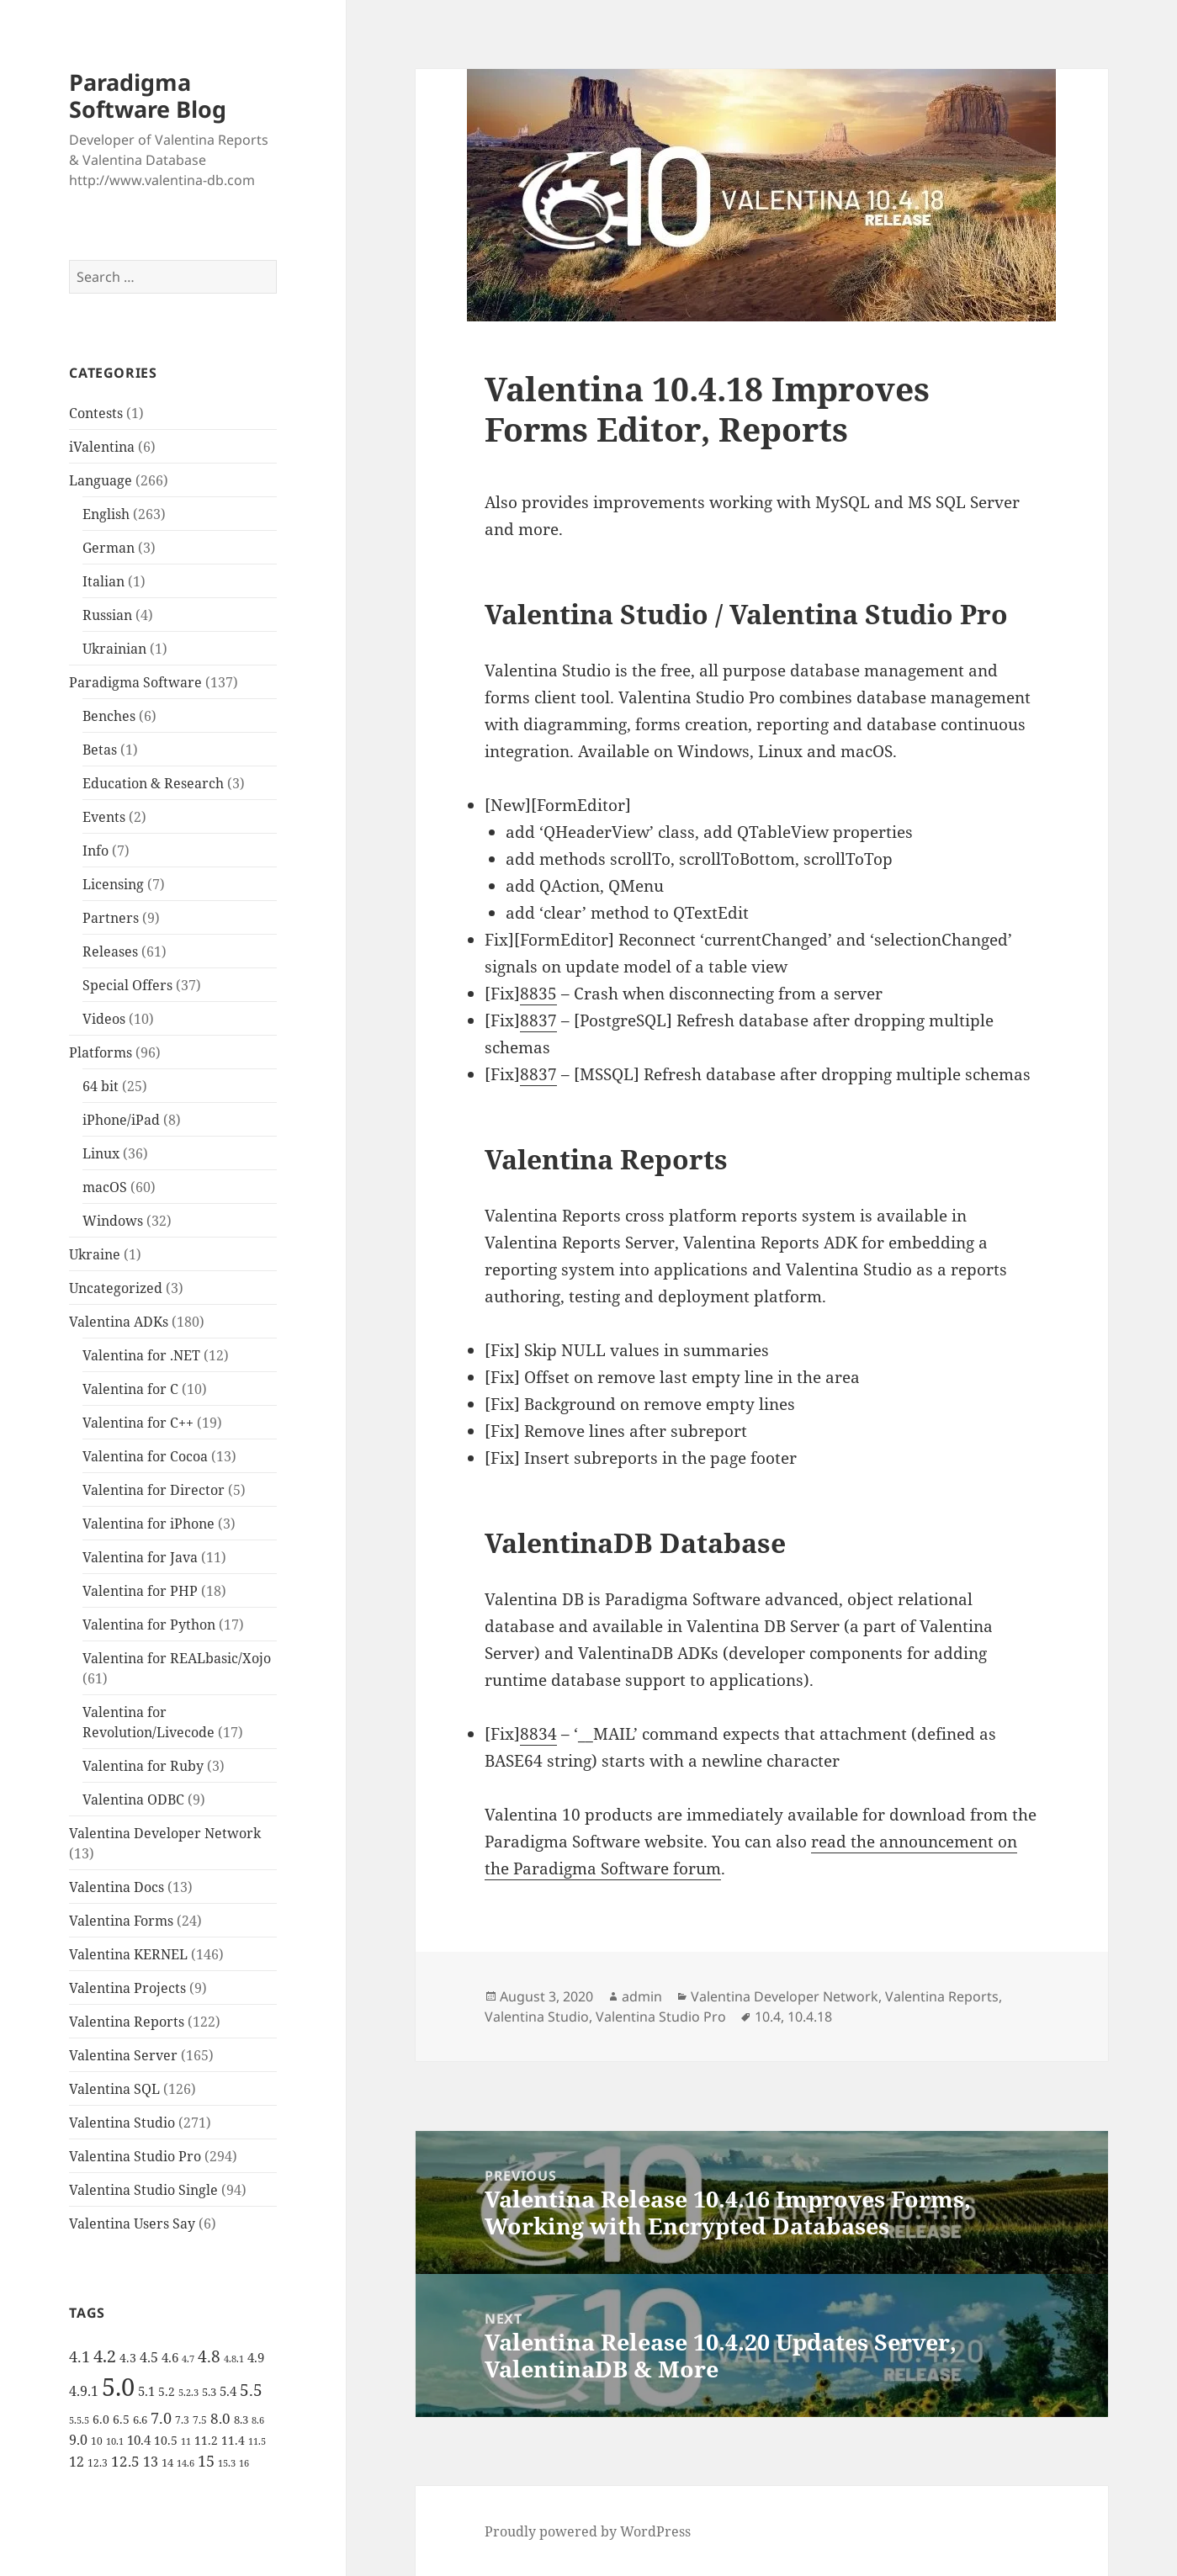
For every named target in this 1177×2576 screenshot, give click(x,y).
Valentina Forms (121, 1920)
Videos (103, 1019)
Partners (110, 918)
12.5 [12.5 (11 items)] (125, 2461)
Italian (103, 581)
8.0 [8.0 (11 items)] (220, 2418)
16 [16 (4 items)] (244, 2463)
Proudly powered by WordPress (588, 2531)
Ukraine (94, 1254)
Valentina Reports (126, 2021)
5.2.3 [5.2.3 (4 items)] (188, 2392)
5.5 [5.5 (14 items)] (251, 2390)
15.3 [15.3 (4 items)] (227, 2463)
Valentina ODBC (133, 1799)
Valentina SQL (114, 2089)
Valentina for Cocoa (145, 1456)
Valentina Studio (122, 2122)
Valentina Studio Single (143, 2190)
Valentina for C (130, 1389)
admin (642, 1996)
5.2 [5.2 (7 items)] (166, 2391)
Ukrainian (114, 648)
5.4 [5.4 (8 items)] (228, 2391)
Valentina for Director (153, 1490)
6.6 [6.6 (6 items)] (140, 2419)
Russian (107, 615)
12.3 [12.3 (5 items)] (97, 2463)
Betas (99, 749)
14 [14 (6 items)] (167, 2462)
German (108, 547)
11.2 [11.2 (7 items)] (206, 2440)
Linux (100, 1153)
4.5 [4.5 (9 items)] (149, 2357)
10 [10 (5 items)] (97, 2441)
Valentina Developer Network (165, 1833)
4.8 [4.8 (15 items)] (209, 2356)
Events (103, 817)
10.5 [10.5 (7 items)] (166, 2440)
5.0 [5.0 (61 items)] (118, 2387)
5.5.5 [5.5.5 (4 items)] (79, 2420)
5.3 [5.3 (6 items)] (209, 2391)
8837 (538, 1020)
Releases (110, 951)
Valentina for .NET (141, 1355)
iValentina (102, 446)
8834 (538, 1734)
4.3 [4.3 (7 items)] (127, 2358)
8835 (538, 993)
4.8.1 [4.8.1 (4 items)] (234, 2359)
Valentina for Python (148, 1624)
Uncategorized (115, 1288)
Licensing (113, 884)
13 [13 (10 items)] (150, 2461)
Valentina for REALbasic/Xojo (176, 1658)
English (106, 514)
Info (95, 850)
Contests (96, 413)
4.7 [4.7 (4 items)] (188, 2359)
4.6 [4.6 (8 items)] (170, 2357)
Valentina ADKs (118, 1321)
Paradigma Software (135, 682)
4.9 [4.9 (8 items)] (255, 2357)
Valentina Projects (127, 1988)
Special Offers (127, 985)
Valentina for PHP (140, 1591)
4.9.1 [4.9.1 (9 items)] (83, 2391)
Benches (108, 716)
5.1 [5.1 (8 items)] (146, 2391)
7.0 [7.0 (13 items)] (161, 2417)
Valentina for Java (140, 1557)
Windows (112, 1220)
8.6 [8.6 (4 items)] (258, 2420)
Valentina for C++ (138, 1422)
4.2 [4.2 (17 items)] (104, 2355)
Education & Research (153, 783)
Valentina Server (123, 2055)
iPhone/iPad (121, 1119)
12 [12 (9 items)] (76, 2461)
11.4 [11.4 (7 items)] (233, 2440)
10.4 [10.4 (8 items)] (139, 2439)
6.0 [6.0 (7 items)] (101, 2419)
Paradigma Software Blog (147, 95)
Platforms (100, 1052)
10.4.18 (809, 2016)
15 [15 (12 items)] (206, 2461)
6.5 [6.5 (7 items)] (121, 2419)
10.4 (768, 2016)
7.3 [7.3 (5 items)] (182, 2420)
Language (100, 480)
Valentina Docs (116, 1887)
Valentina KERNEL (128, 1954)
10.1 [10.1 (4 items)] (115, 2441)
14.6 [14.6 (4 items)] (185, 2463)
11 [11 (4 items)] (186, 2441)
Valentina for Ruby (143, 1766)
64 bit (100, 1086)
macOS (104, 1187)
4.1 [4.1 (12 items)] (79, 2356)
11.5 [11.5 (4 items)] (257, 2441)
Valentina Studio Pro (135, 2156)
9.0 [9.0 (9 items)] (78, 2439)
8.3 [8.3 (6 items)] (241, 2419)
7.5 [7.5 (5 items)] (200, 2420)
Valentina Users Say (132, 2223)
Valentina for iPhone (148, 1523)
